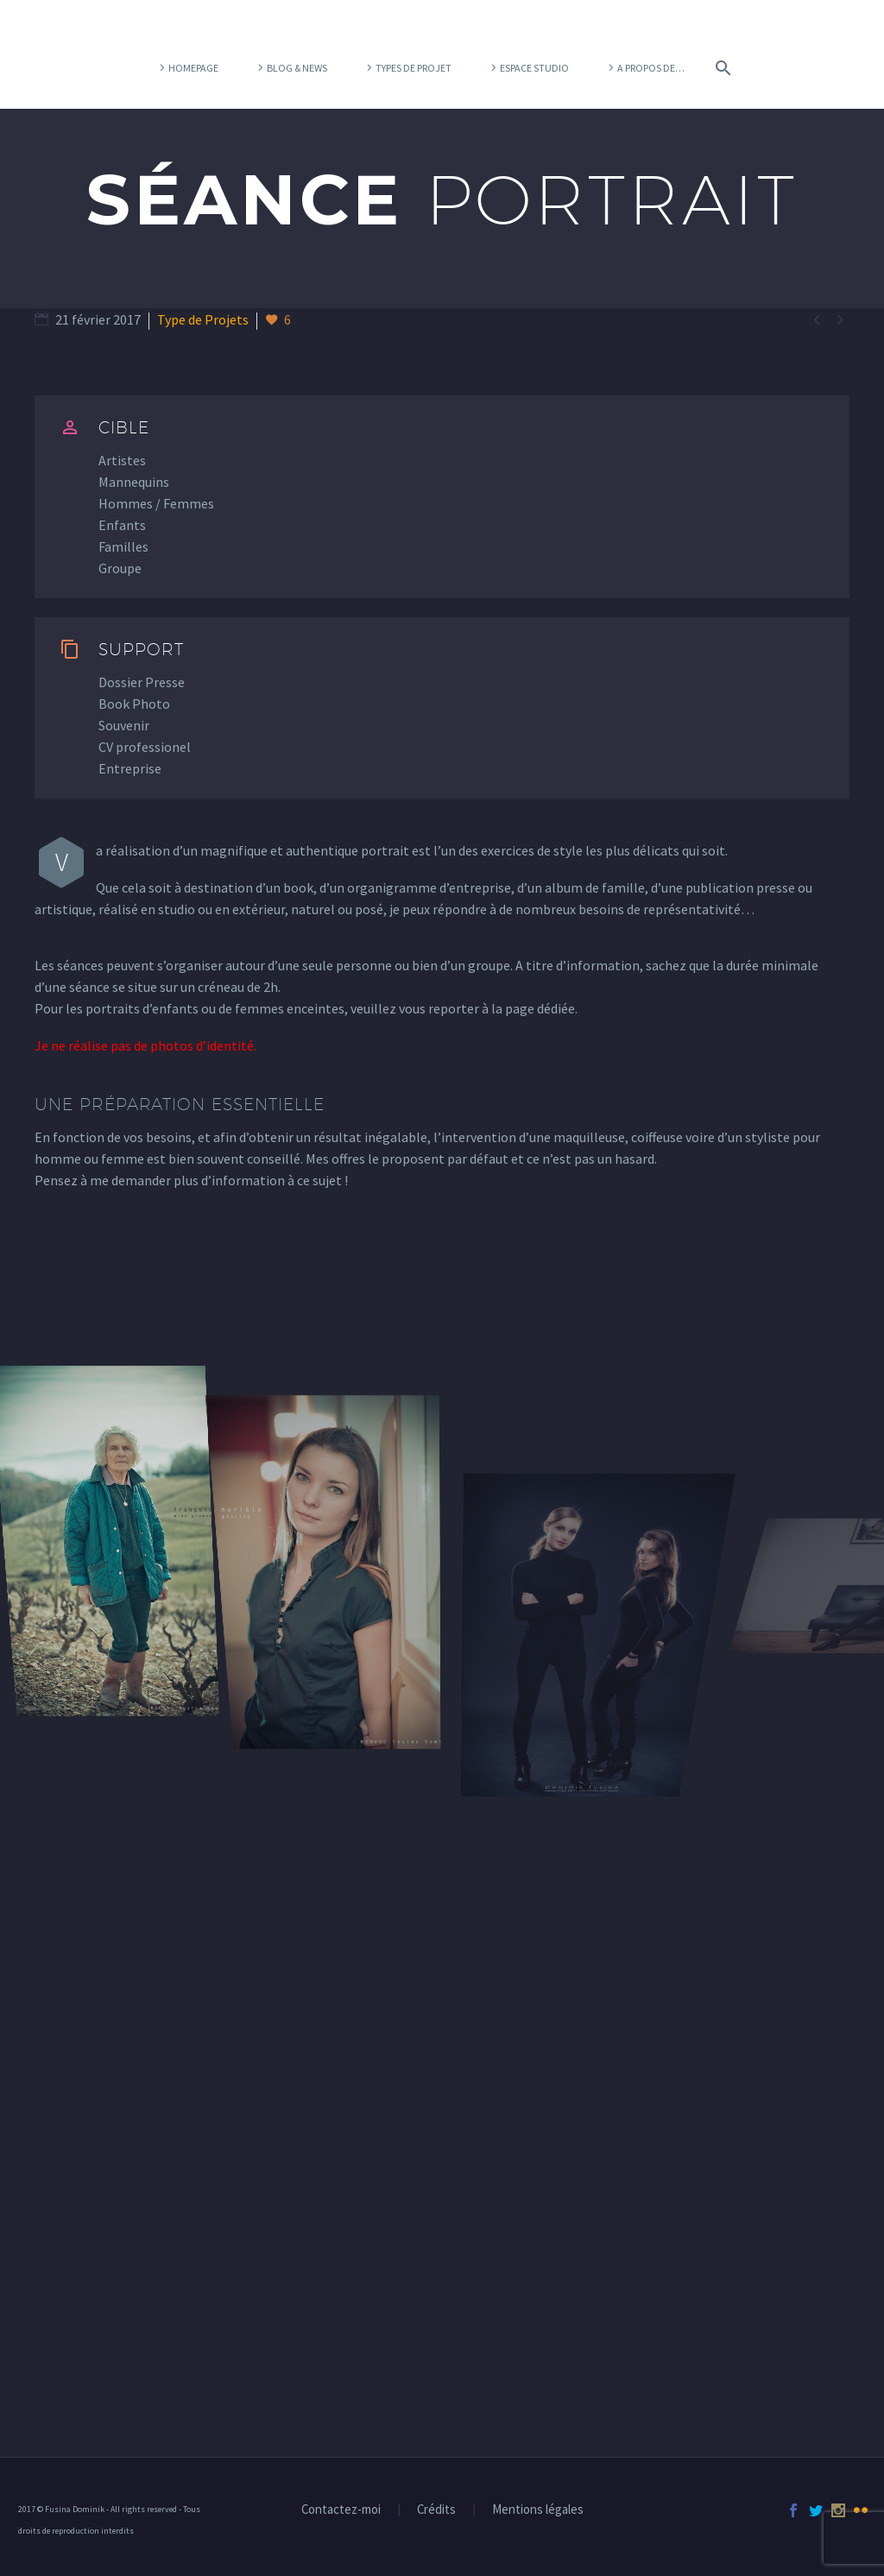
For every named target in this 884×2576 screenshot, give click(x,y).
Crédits (436, 2509)
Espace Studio (534, 67)
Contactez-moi (341, 2509)
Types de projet (413, 67)
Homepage (193, 67)
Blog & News (297, 67)
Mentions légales (538, 2509)
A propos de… (651, 67)
